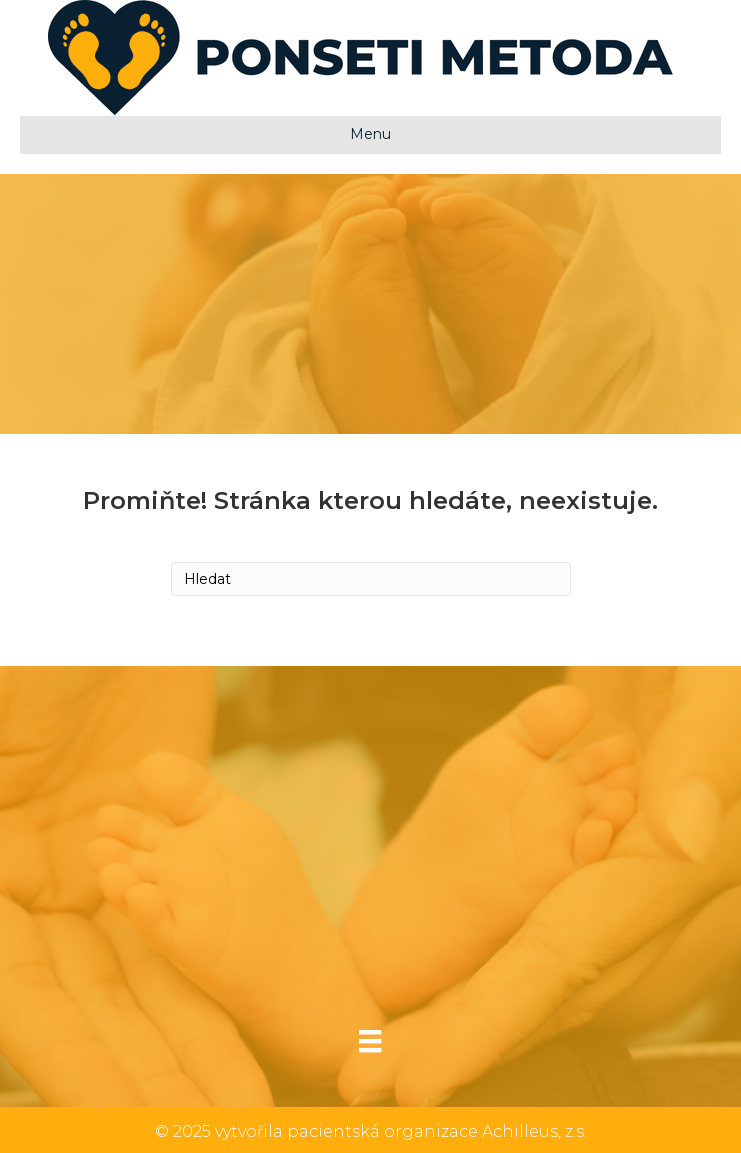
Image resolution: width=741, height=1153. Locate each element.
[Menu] (370, 1041)
